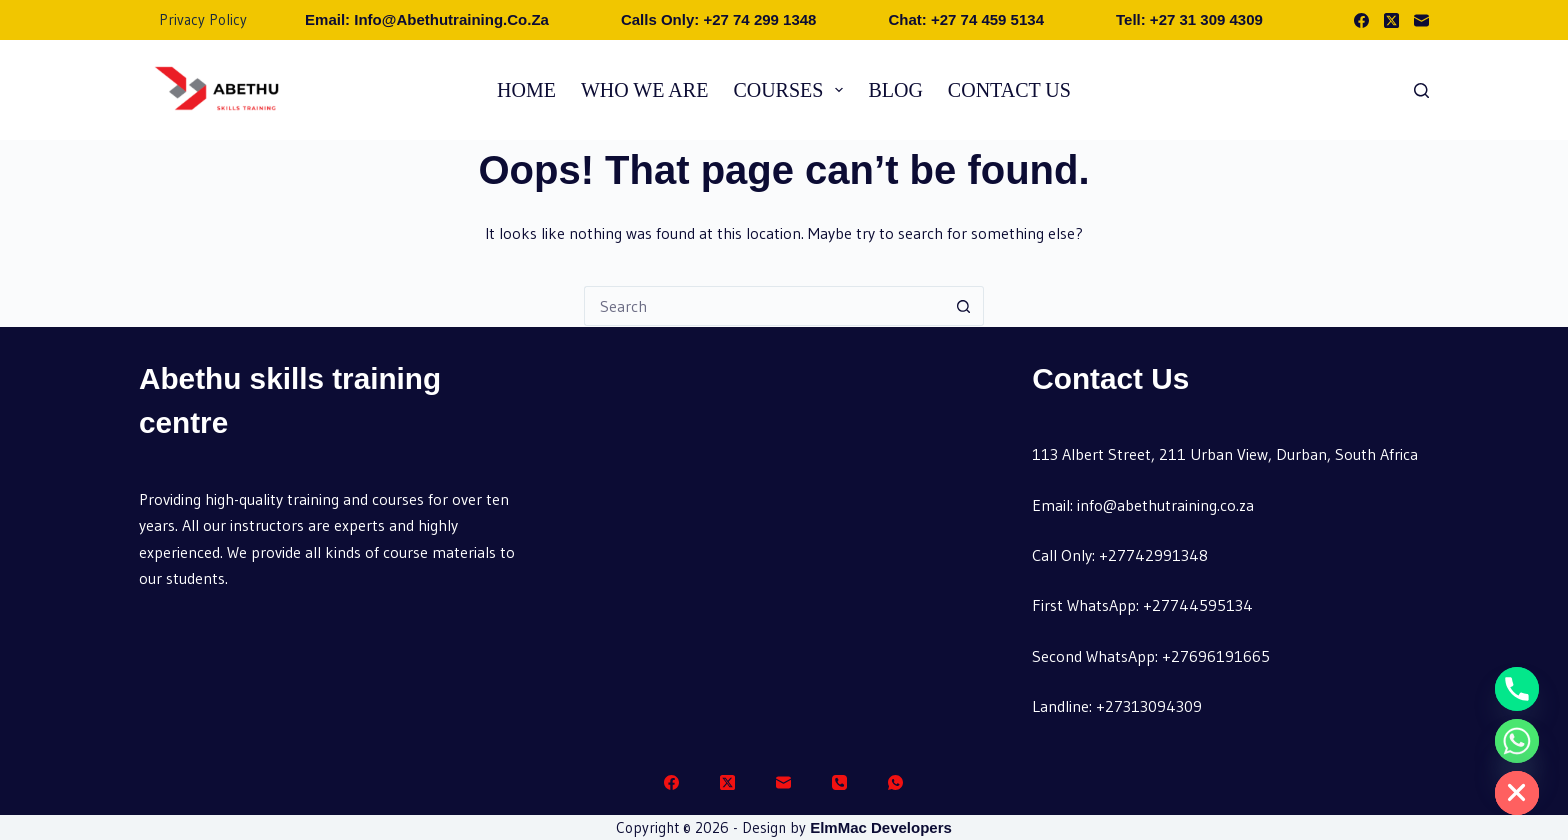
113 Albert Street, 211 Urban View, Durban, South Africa (1225, 454)
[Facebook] (1361, 20)
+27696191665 (1216, 656)
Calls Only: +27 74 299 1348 (719, 19)
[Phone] (839, 782)
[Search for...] (764, 306)
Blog (895, 90)
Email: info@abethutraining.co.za (427, 19)
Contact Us (1009, 90)
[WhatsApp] (895, 782)
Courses (792, 90)
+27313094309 (1149, 706)
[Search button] (964, 306)
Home (526, 90)
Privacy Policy (203, 19)
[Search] (1421, 90)
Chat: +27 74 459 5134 (966, 19)
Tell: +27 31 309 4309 (1189, 19)
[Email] (1421, 20)
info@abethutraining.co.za (1165, 505)
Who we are (644, 90)
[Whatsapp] (1517, 741)
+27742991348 (1153, 555)
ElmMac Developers (881, 827)
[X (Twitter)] (1391, 20)
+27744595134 (1198, 605)
